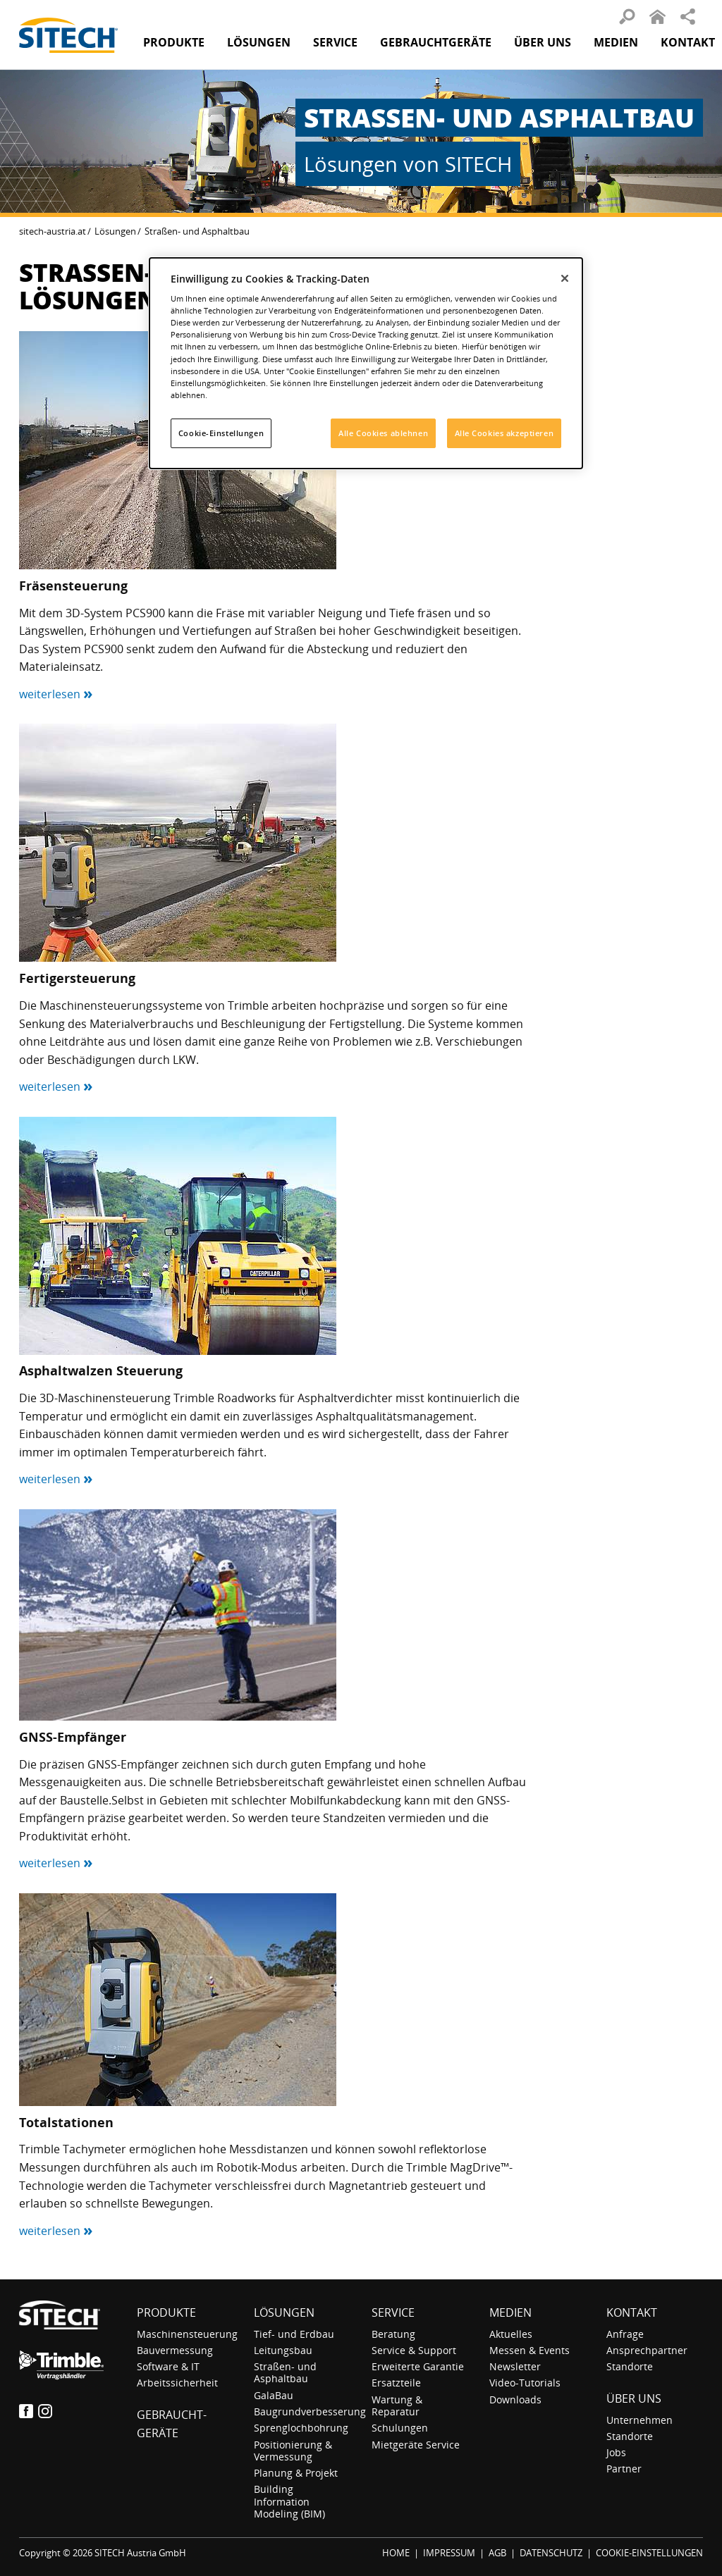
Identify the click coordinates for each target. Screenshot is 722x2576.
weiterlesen (56, 694)
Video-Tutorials (525, 2382)
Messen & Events (529, 2350)
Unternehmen (639, 2420)
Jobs (616, 2452)
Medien (510, 2312)
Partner (624, 2468)
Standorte (629, 2366)
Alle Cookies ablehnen (383, 433)
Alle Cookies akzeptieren (504, 433)
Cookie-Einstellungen (221, 433)
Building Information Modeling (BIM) (289, 2501)
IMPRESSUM (449, 2552)
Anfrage (625, 2334)
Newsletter (515, 2366)
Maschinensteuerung (187, 2334)
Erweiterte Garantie (418, 2366)
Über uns (633, 2398)
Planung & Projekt (296, 2472)
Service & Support (414, 2350)
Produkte (173, 42)
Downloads (515, 2399)
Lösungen (115, 231)
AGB (497, 2552)
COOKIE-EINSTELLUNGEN (649, 2552)
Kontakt (688, 42)
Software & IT (168, 2366)
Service (393, 2312)
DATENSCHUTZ (551, 2552)
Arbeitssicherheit (177, 2382)
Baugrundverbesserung (310, 2411)
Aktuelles (510, 2334)
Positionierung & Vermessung (293, 2450)
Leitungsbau (283, 2350)
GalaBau (273, 2395)
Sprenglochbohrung (301, 2427)
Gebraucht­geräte (435, 42)
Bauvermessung (175, 2350)
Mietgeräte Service (416, 2444)
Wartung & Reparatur (397, 2405)
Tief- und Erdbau (294, 2334)
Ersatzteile (396, 2382)
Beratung (393, 2334)
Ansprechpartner (646, 2350)
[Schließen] (564, 278)
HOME (396, 2552)
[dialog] (365, 363)
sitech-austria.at (52, 231)
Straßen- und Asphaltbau (285, 2372)
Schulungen (400, 2427)
